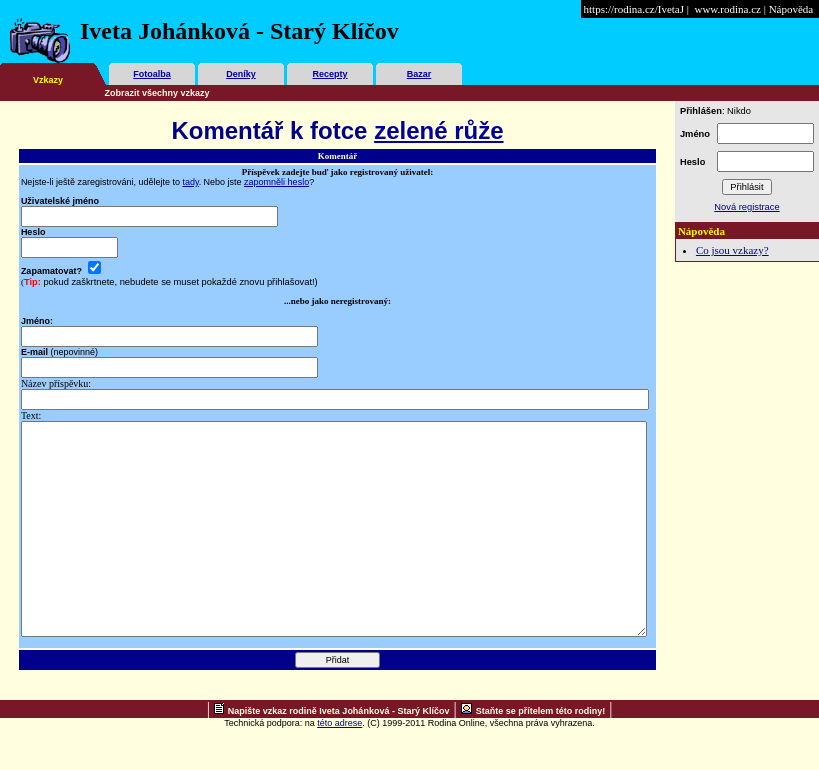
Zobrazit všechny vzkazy (157, 93)
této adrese (339, 765)
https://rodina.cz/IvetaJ (634, 9)
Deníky (241, 74)
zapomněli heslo (276, 182)
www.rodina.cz (727, 9)
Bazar (419, 74)
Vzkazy (48, 80)
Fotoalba (152, 74)
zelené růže (438, 130)
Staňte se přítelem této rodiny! (541, 753)
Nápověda (791, 9)
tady (190, 182)
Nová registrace (746, 207)
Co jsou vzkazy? (732, 250)
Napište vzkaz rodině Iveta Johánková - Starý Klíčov (339, 753)
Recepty (329, 74)
